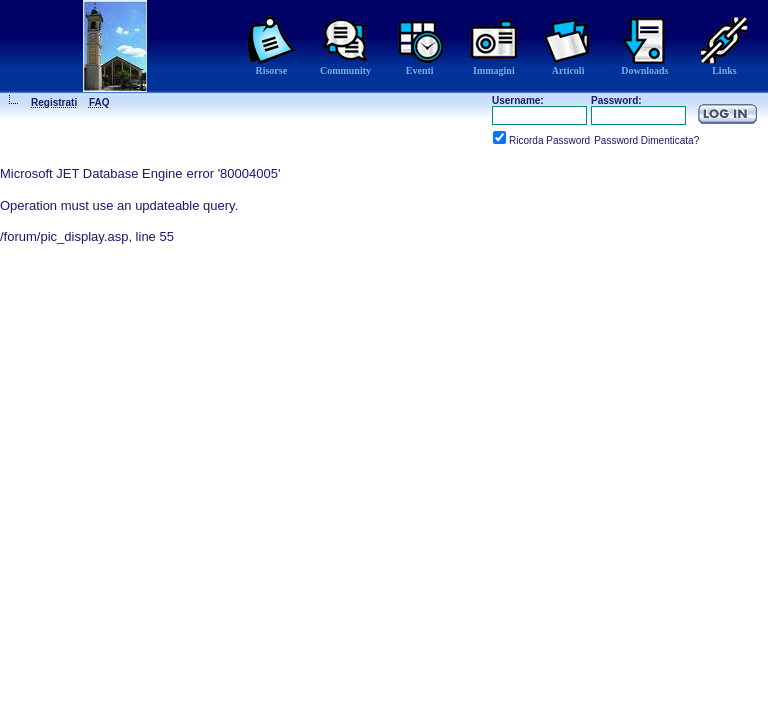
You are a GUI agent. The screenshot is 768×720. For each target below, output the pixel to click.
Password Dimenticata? (646, 140)
